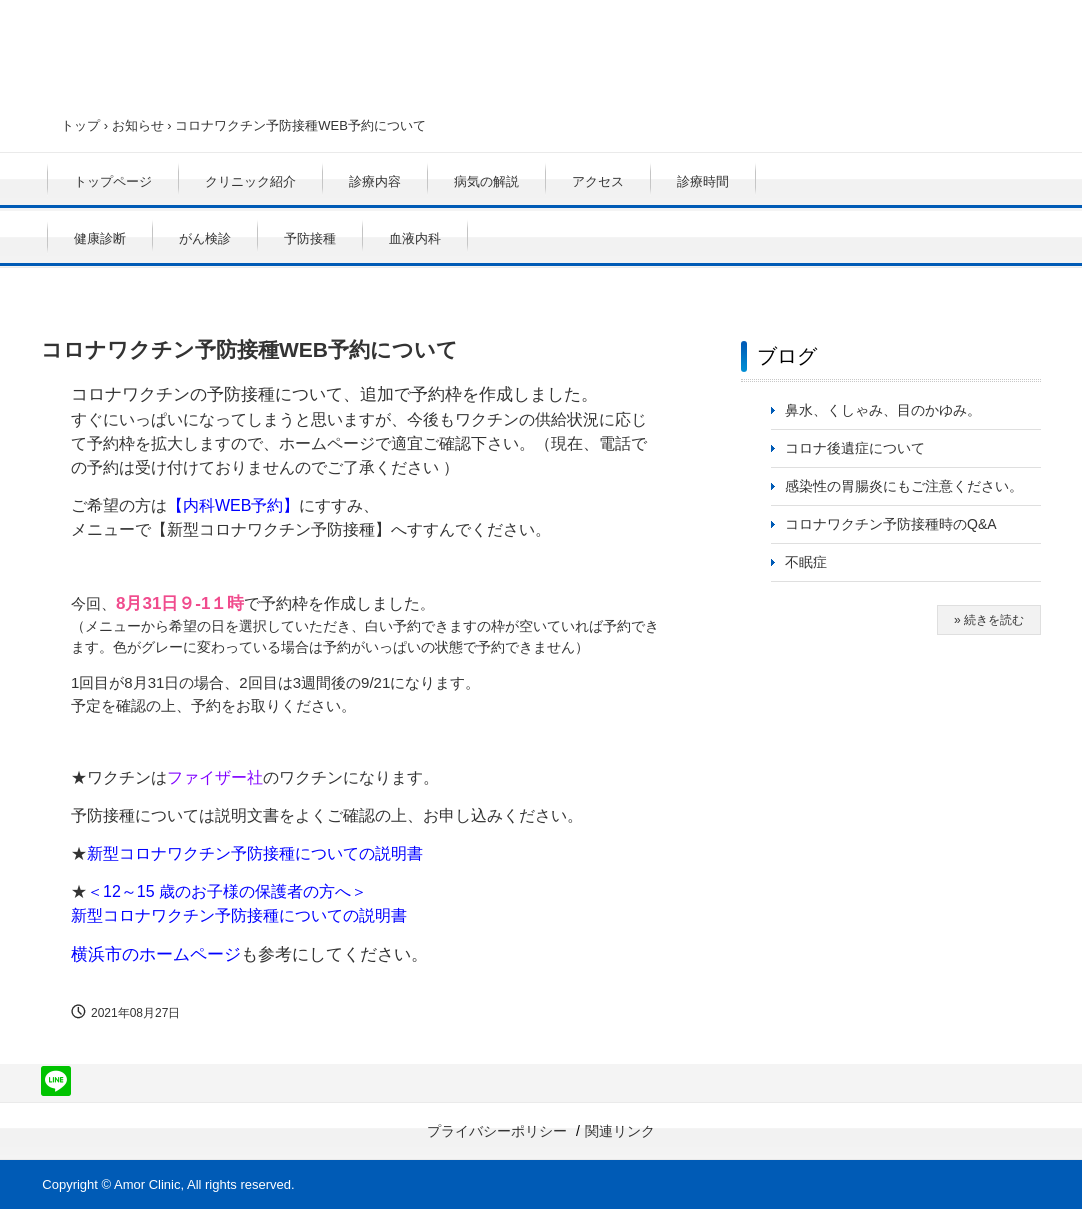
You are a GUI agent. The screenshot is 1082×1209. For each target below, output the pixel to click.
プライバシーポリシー (497, 1131)
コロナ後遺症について (855, 448)
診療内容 (375, 181)
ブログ (787, 356)
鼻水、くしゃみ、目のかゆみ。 (883, 410)
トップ (80, 125)
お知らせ (138, 125)
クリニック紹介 (250, 181)
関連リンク (620, 1131)
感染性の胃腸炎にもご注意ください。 (904, 486)
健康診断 (100, 238)
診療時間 (703, 181)
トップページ (113, 181)
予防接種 (310, 238)
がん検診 (205, 238)
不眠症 (806, 562)
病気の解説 (486, 181)
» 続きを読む (989, 620)
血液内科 (415, 238)
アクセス (598, 181)
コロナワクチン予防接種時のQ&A (891, 524)
